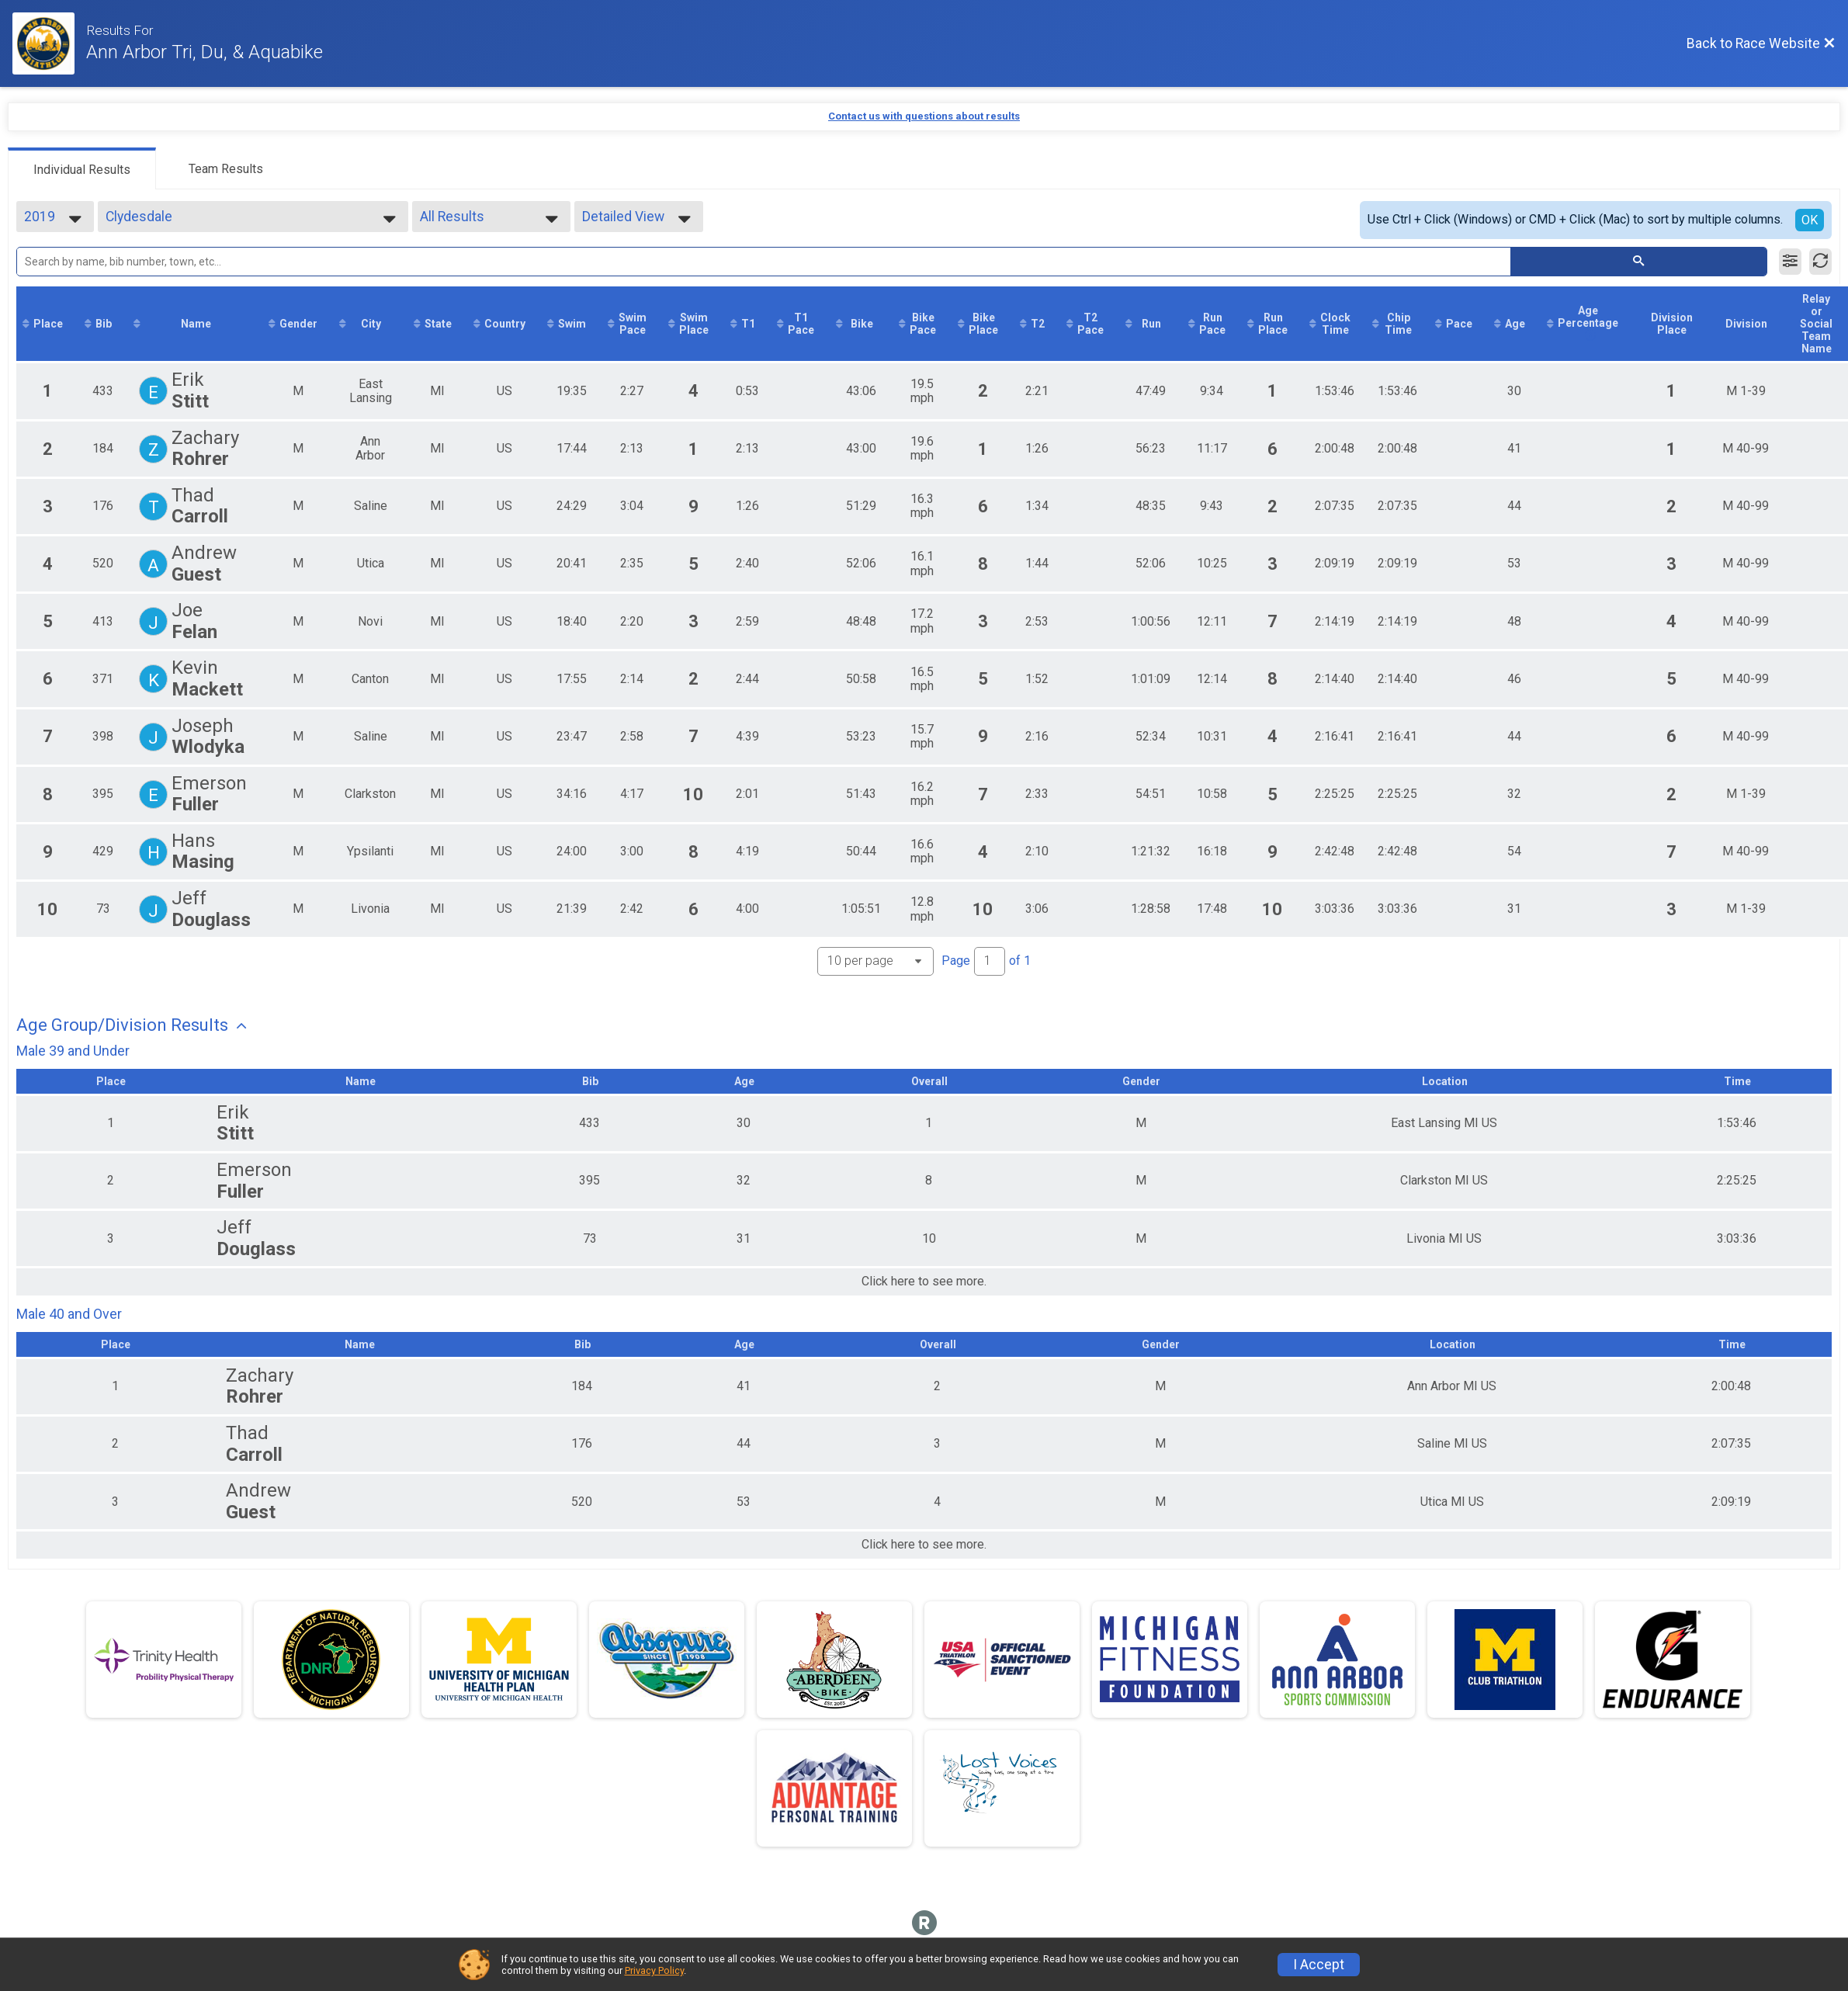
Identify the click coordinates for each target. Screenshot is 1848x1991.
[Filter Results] (1790, 261)
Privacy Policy (654, 1970)
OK (1809, 220)
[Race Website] (49, 43)
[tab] (82, 168)
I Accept (1318, 1964)
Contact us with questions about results (924, 116)
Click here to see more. (924, 1282)
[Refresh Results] (1820, 261)
